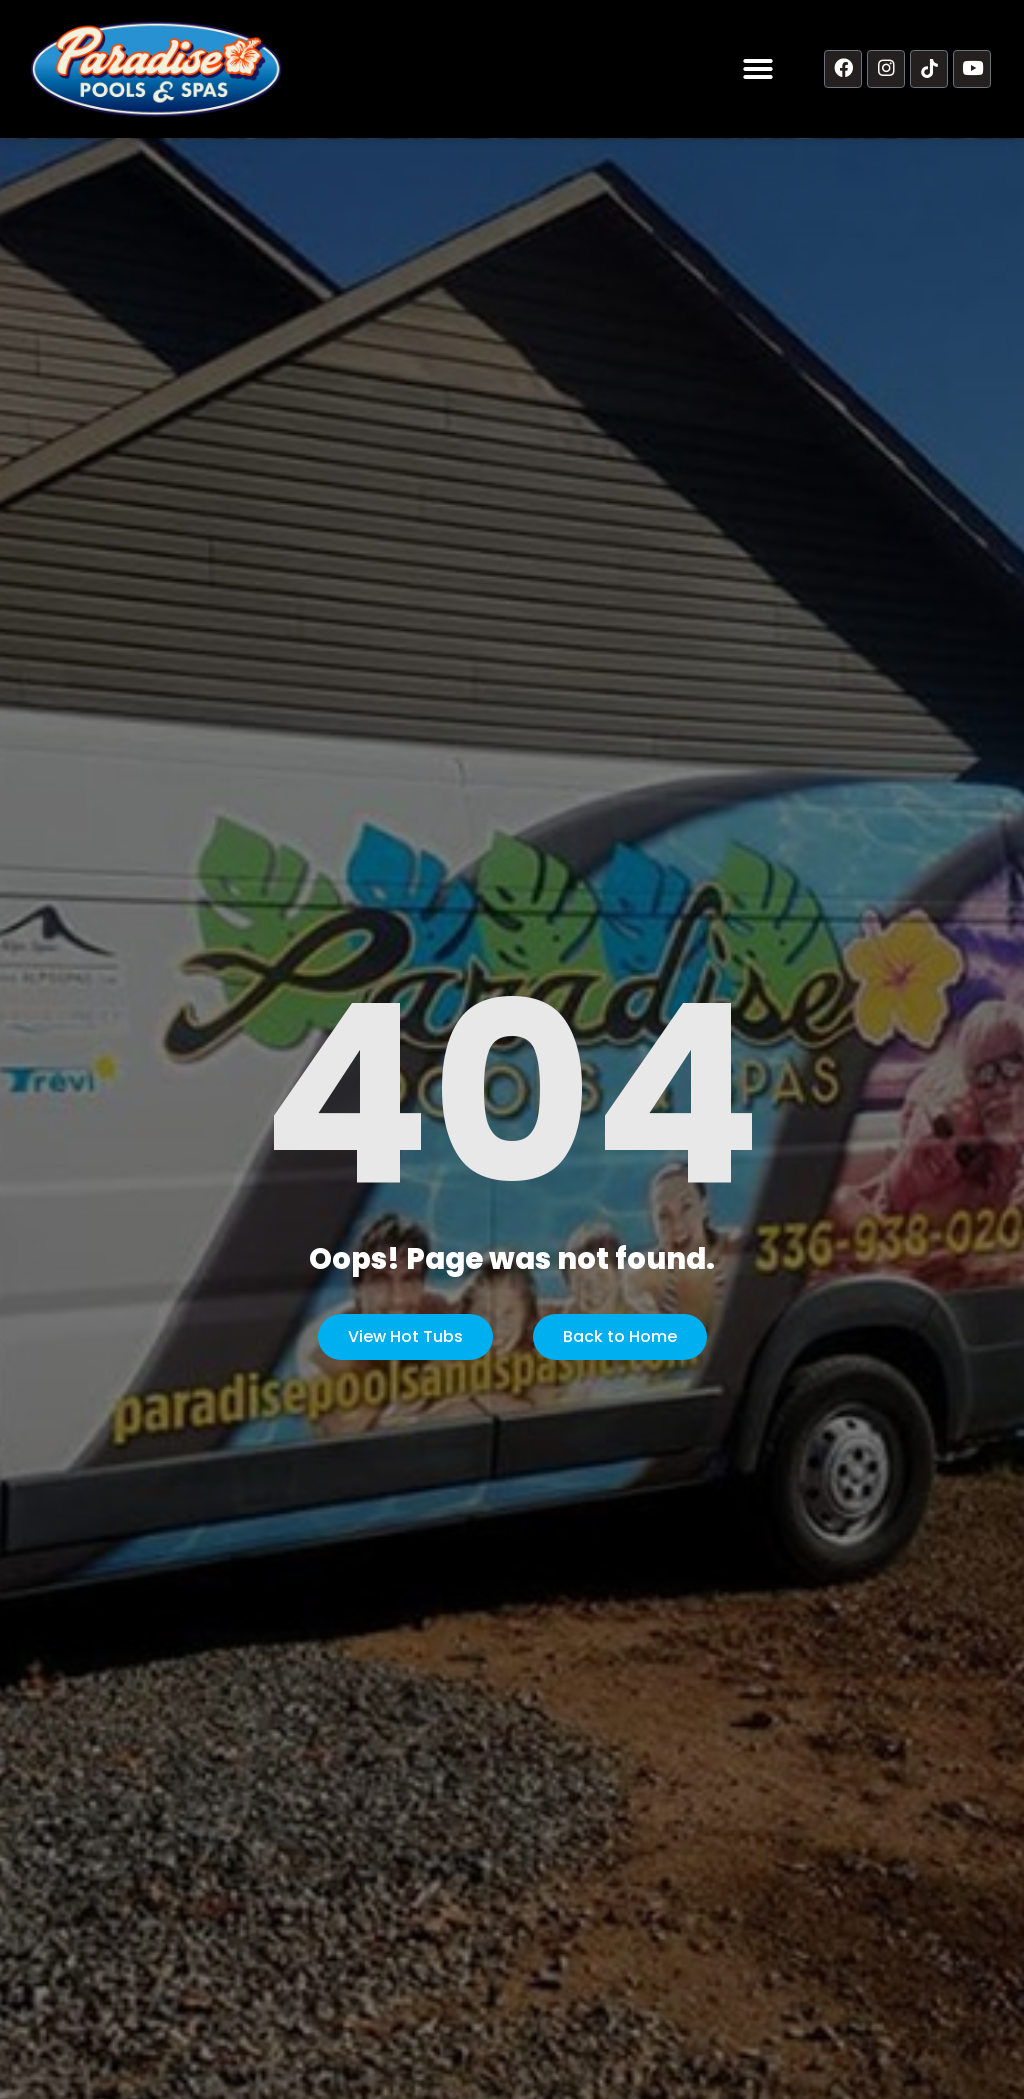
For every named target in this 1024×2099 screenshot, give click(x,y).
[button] (758, 69)
